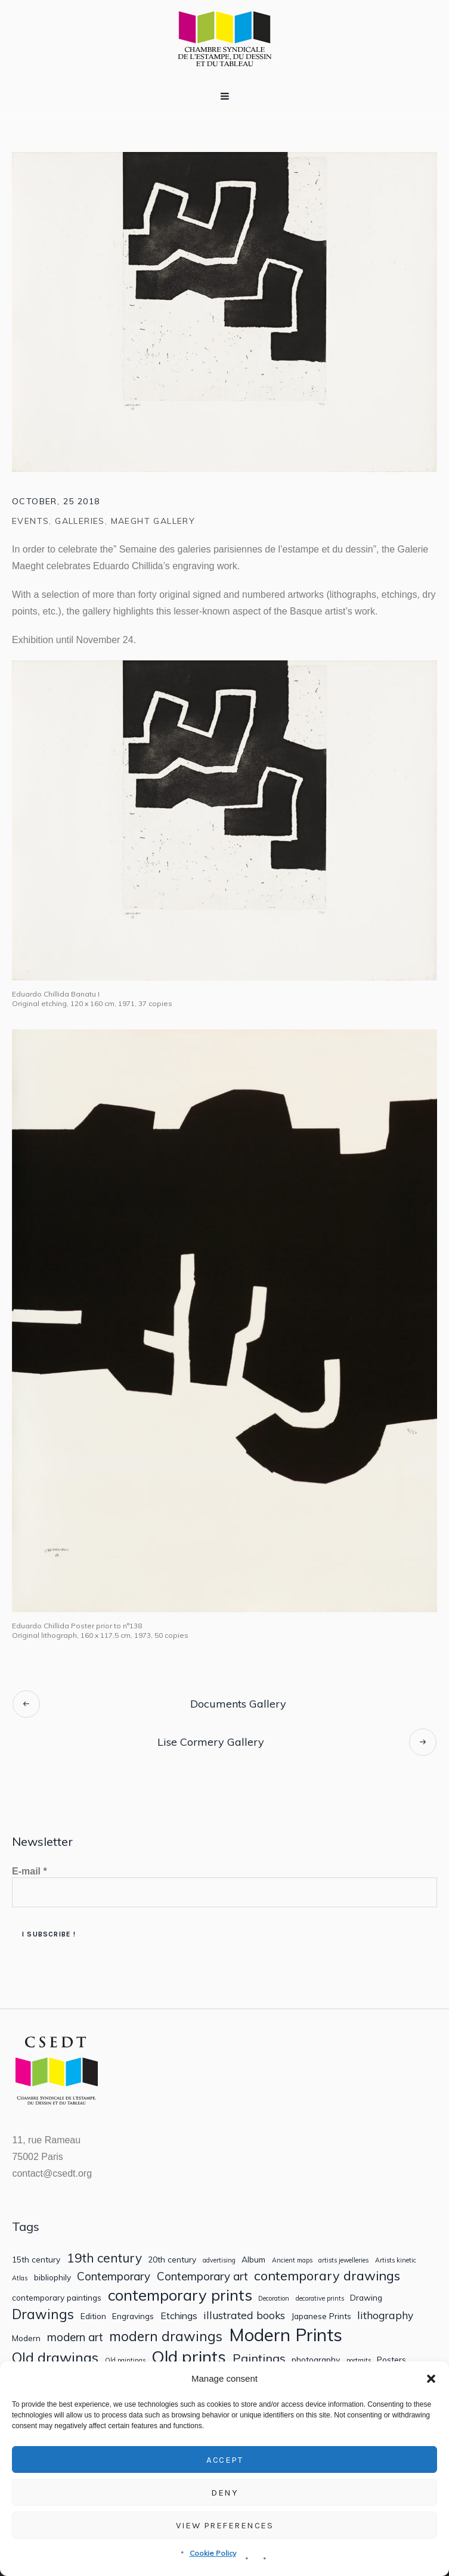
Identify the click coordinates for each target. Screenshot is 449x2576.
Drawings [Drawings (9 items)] (43, 2314)
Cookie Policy (213, 2553)
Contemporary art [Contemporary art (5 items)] (202, 2276)
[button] (431, 2379)
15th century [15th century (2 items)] (36, 2259)
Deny (224, 2492)
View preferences (224, 2525)
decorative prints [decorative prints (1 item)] (320, 2298)
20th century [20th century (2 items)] (172, 2259)
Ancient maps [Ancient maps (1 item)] (292, 2260)
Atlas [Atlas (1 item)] (19, 2278)
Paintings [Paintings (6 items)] (259, 2358)
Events (30, 521)
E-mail (29, 1871)
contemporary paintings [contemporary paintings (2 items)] (56, 2297)
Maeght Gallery (153, 521)
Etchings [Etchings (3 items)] (178, 2315)
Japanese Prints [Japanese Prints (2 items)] (321, 2316)
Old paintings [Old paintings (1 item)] (125, 2360)
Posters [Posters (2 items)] (391, 2359)
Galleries (80, 521)
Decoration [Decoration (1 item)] (273, 2298)
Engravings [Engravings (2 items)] (133, 2316)
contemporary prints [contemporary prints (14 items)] (180, 2295)
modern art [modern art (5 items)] (75, 2337)
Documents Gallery (238, 1704)
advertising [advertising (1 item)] (219, 2260)
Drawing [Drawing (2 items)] (366, 2297)
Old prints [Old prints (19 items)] (188, 2356)
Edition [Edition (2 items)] (93, 2316)
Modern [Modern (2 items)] (26, 2338)
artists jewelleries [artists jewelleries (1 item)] (343, 2260)
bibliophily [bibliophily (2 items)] (52, 2277)
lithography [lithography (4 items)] (385, 2315)
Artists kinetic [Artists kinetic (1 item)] (395, 2260)
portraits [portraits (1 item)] (358, 2360)
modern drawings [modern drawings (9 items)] (165, 2336)
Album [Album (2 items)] (253, 2259)
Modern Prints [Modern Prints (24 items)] (285, 2334)
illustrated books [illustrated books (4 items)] (244, 2315)
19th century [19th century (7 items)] (104, 2258)
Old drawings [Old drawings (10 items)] (55, 2358)
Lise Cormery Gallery (210, 1742)
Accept (224, 2459)
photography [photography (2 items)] (316, 2359)
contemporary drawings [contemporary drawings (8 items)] (327, 2275)
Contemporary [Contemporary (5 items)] (113, 2276)
